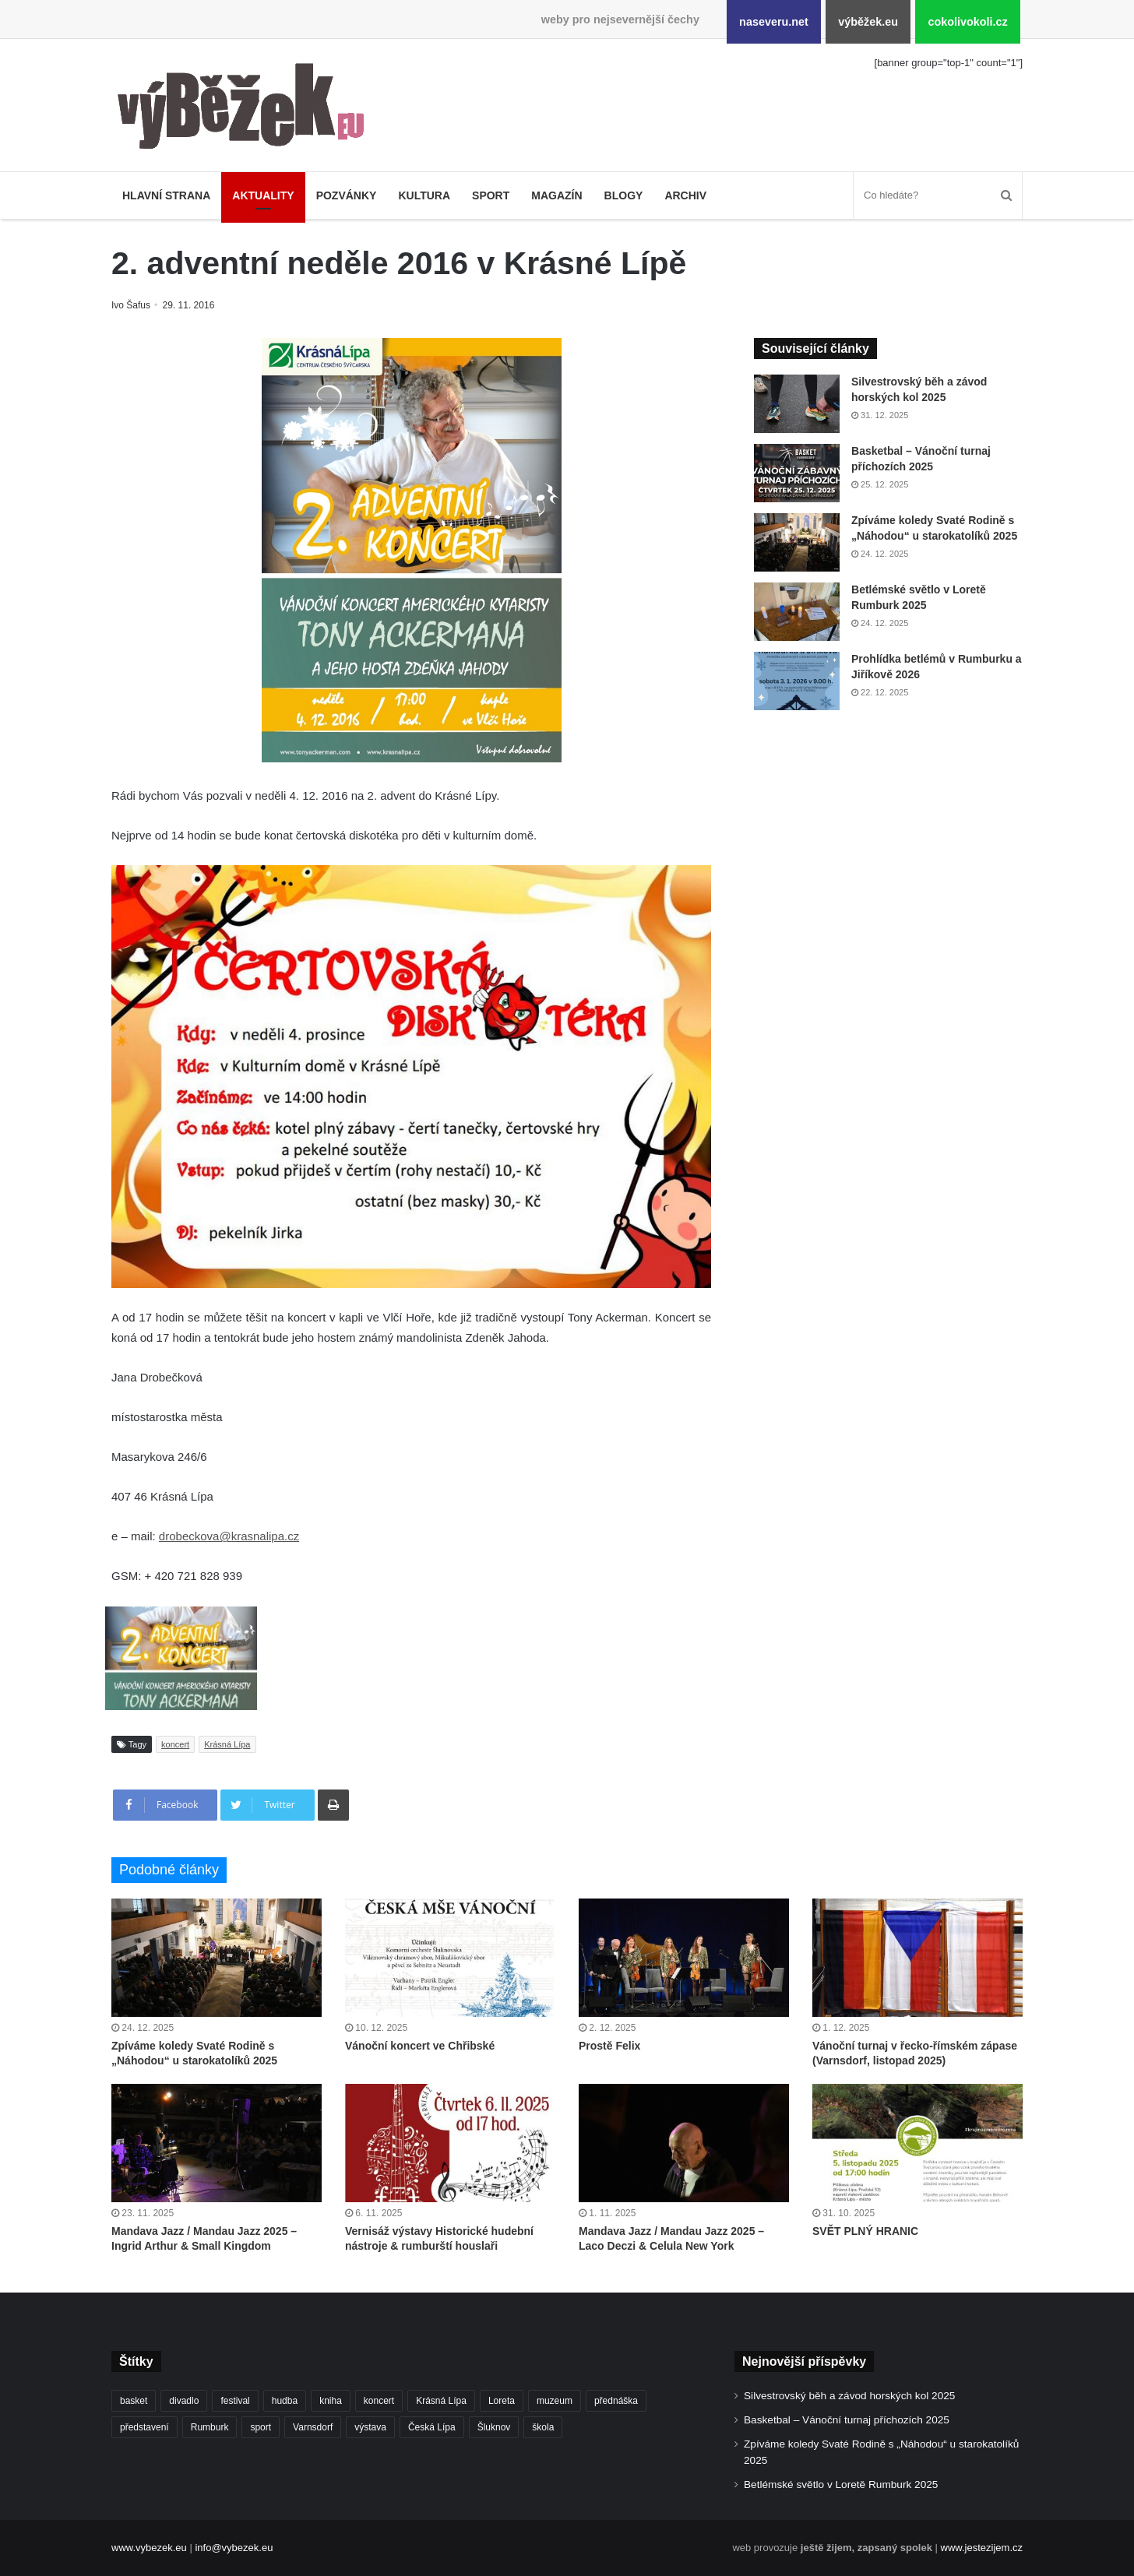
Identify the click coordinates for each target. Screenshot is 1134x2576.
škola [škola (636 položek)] (543, 2427)
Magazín (556, 195)
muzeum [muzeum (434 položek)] (554, 2400)
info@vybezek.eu (234, 2547)
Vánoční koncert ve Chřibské (420, 2045)
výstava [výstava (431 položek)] (370, 2427)
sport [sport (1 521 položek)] (260, 2427)
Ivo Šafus (132, 305)
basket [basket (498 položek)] (133, 2400)
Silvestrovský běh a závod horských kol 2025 (849, 2396)
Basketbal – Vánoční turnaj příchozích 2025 (846, 2420)
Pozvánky (346, 195)
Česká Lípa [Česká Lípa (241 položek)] (432, 2427)
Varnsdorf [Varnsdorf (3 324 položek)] (313, 2427)
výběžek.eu (868, 22)
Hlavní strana (166, 195)
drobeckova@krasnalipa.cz (229, 1536)
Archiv (685, 195)
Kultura (424, 195)
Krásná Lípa (227, 1744)
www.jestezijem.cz (982, 2547)
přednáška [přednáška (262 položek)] (616, 2400)
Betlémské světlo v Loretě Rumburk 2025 (841, 2484)
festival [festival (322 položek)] (234, 2400)
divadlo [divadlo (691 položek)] (184, 2400)
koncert (175, 1744)
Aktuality (263, 195)
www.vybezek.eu (149, 2547)
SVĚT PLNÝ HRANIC (865, 2231)
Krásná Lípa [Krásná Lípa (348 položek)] (441, 2400)
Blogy (623, 195)
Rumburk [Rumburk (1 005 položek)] (210, 2427)
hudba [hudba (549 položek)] (285, 2400)
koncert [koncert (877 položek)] (379, 2400)
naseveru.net (773, 22)
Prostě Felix (609, 2045)
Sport (490, 195)
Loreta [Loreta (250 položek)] (501, 2400)
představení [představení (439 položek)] (144, 2427)
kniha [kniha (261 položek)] (330, 2400)
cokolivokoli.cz (967, 22)
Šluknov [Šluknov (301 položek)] (494, 2427)
